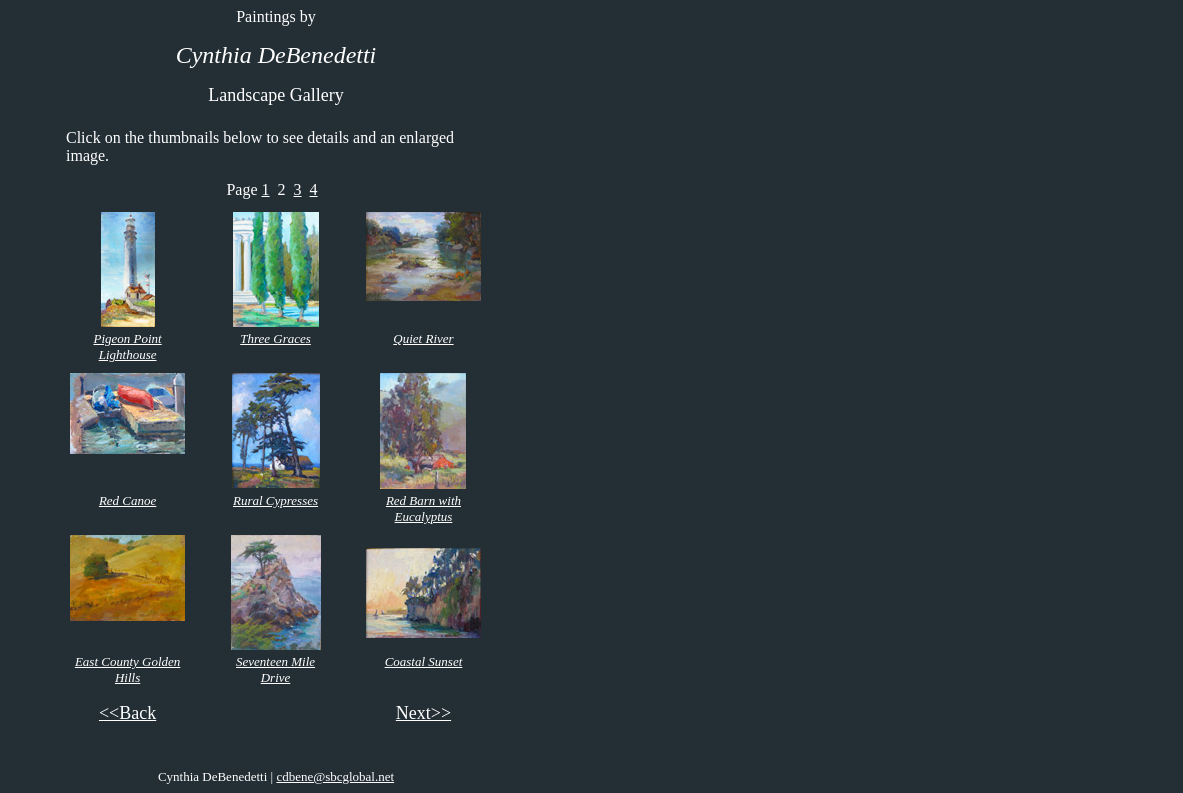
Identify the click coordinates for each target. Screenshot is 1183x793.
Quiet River (423, 338)
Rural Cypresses (275, 500)
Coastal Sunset (424, 661)
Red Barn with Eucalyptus (423, 508)
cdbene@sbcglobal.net (335, 776)
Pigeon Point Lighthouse (127, 346)
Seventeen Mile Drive (275, 669)
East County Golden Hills (127, 669)
